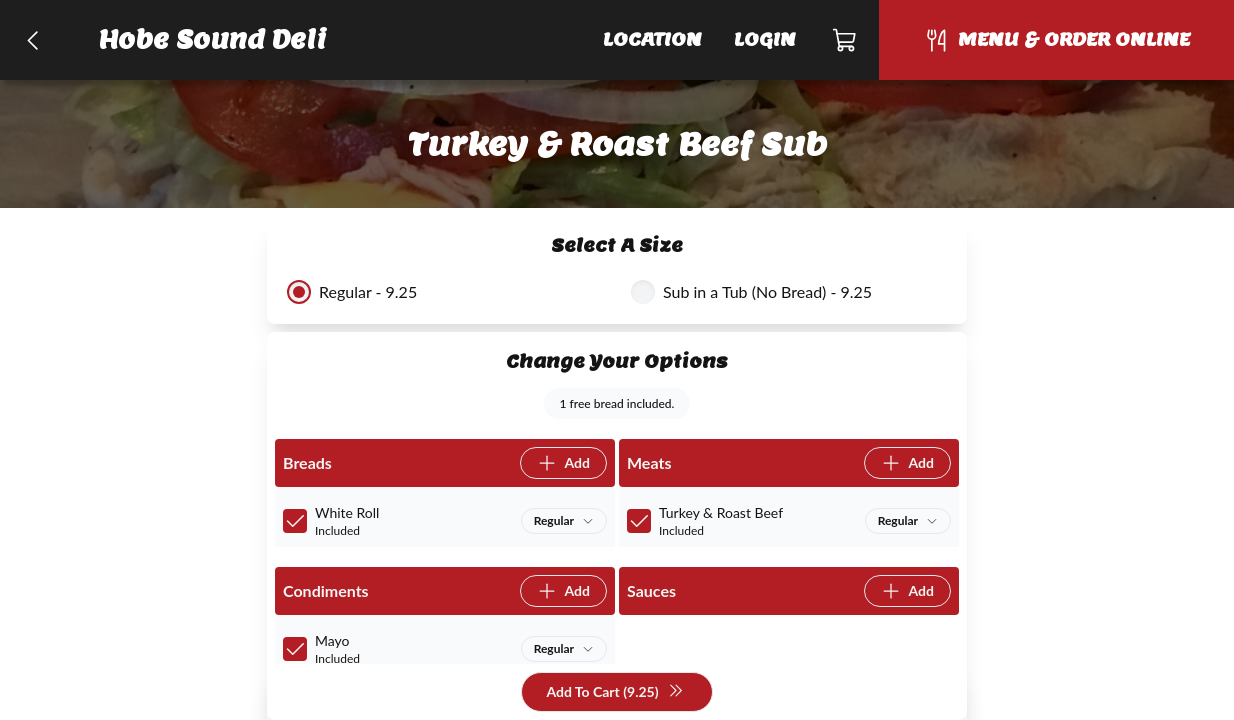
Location (652, 39)
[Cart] (845, 40)
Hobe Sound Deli (213, 39)
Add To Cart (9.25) (614, 692)
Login (765, 39)
